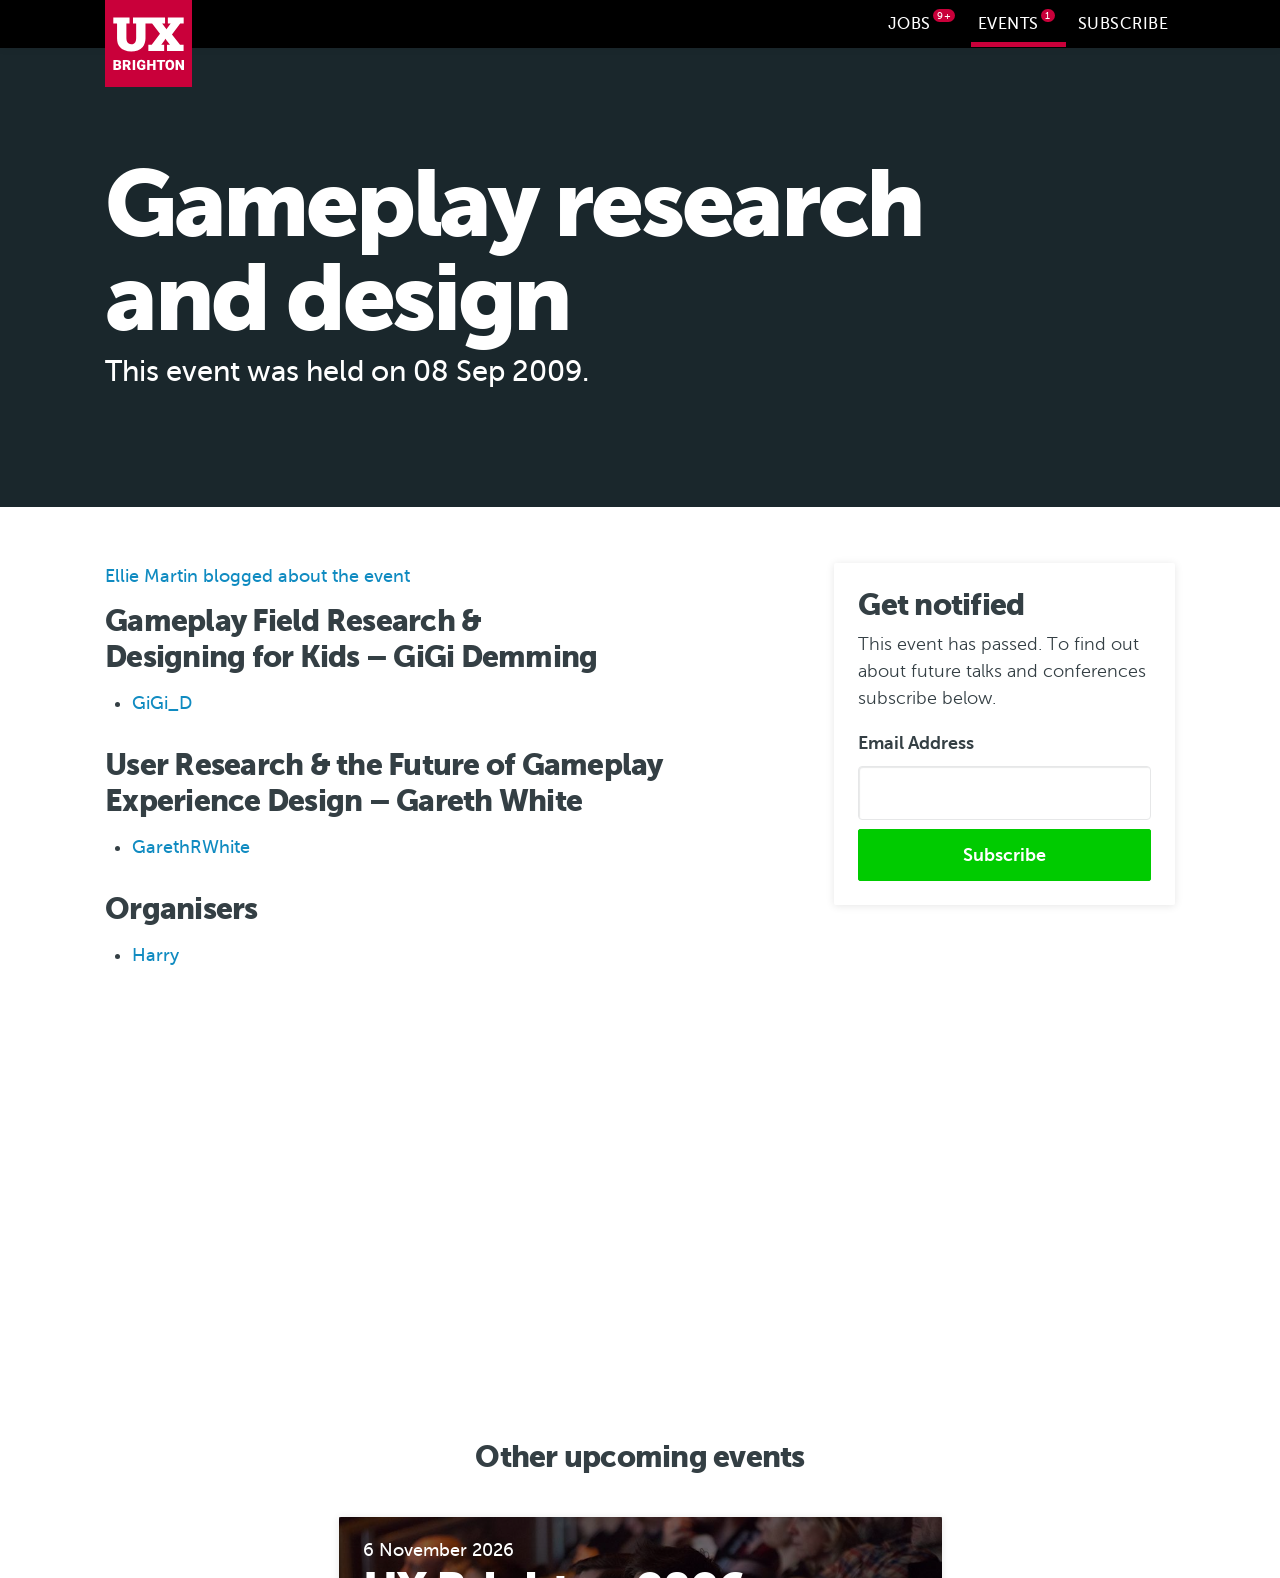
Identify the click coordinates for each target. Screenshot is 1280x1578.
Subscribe (1123, 24)
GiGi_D (162, 701)
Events (1017, 21)
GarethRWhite (191, 845)
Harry (155, 953)
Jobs (922, 21)
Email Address (916, 741)
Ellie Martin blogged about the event (257, 574)
